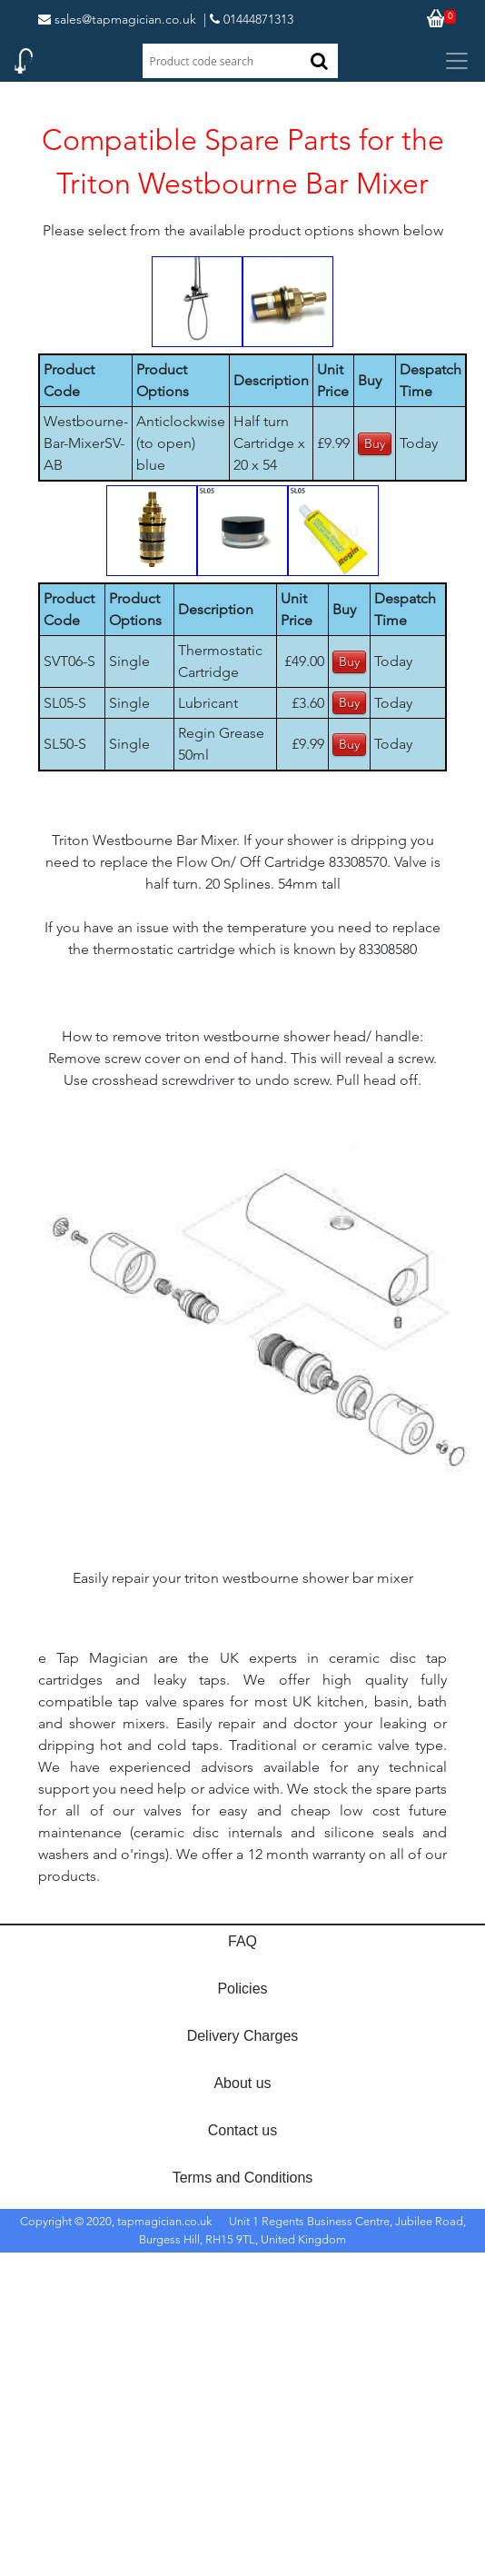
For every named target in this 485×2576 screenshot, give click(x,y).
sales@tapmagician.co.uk (117, 19)
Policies (242, 1988)
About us (242, 2083)
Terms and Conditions (243, 2177)
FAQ (242, 1941)
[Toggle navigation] (456, 61)
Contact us (242, 2130)
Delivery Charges (243, 2036)
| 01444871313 (248, 19)
